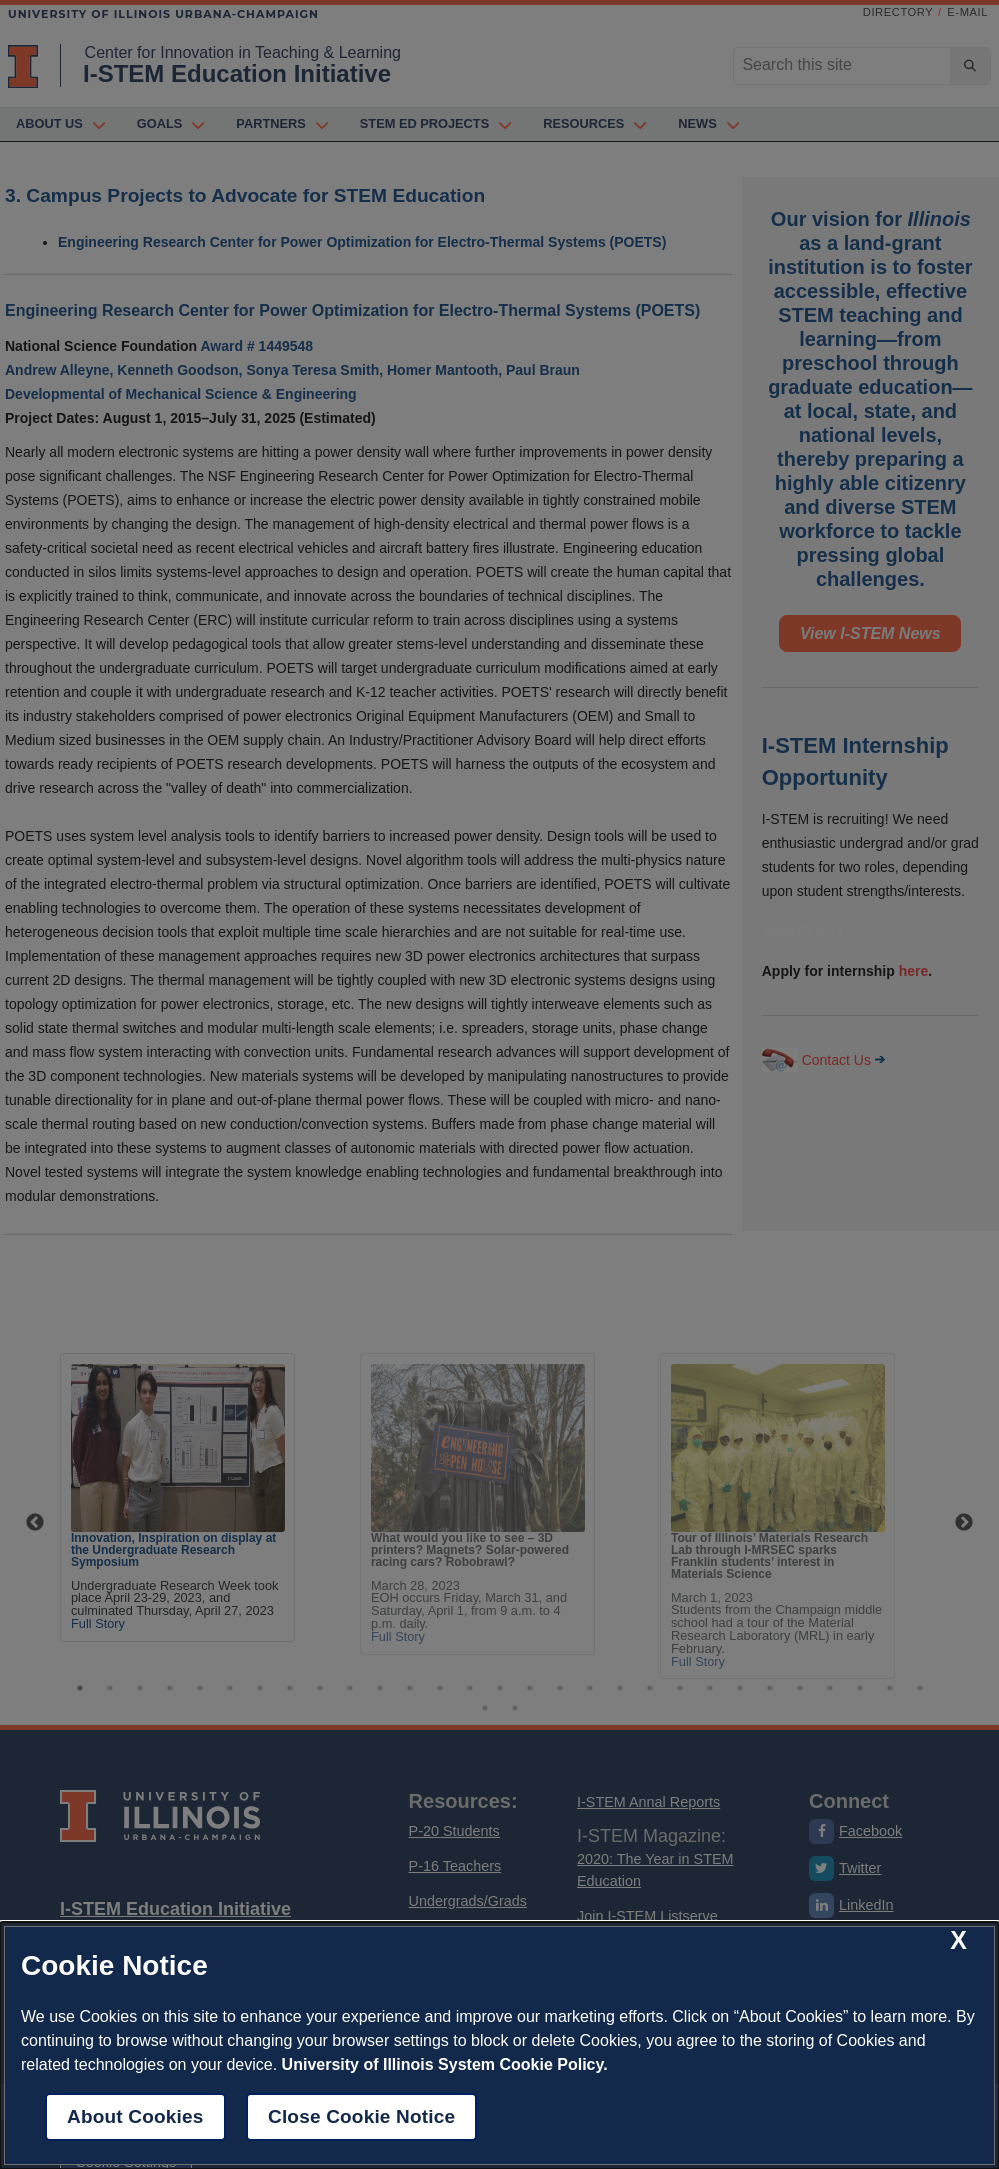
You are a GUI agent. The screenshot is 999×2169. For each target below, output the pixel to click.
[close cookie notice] (958, 1940)
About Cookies (135, 2116)
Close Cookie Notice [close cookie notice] (361, 2116)
